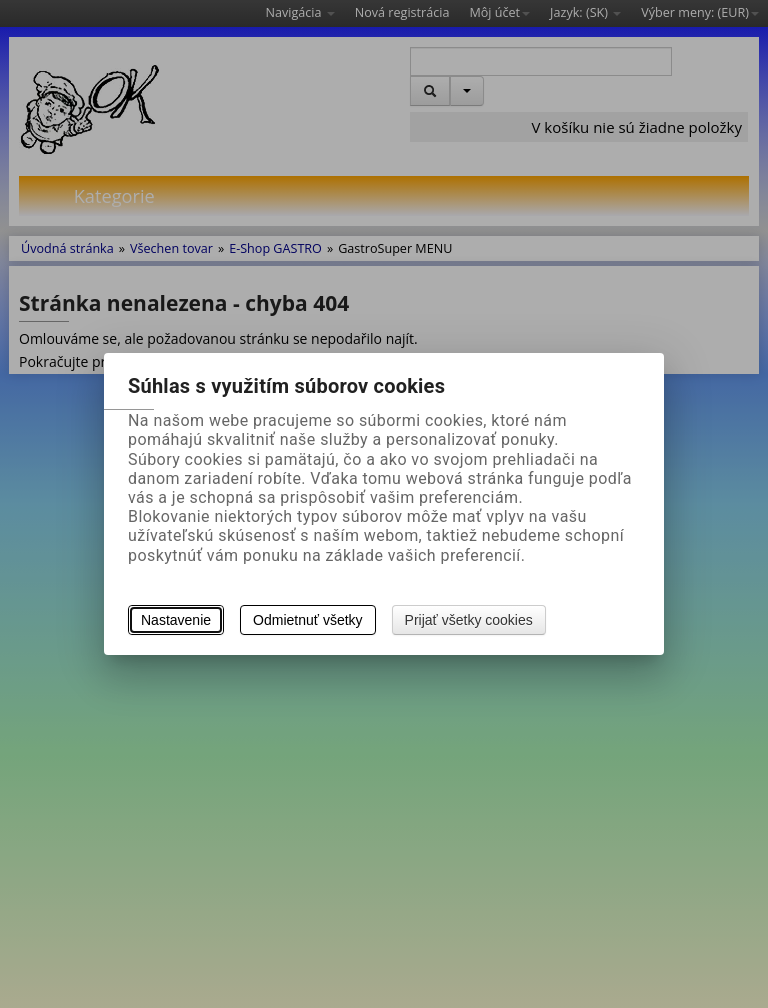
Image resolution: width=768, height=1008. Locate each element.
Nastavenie (176, 620)
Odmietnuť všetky (308, 620)
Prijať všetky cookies (469, 620)
